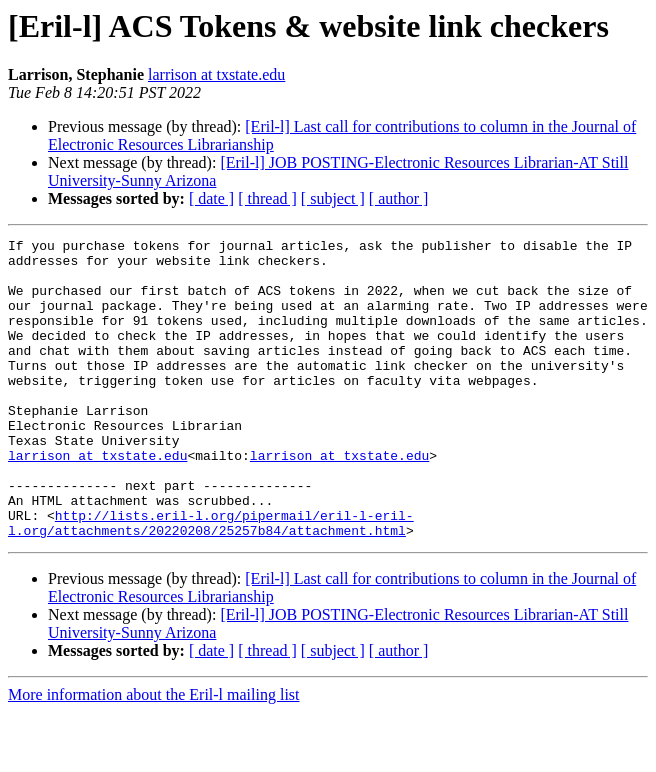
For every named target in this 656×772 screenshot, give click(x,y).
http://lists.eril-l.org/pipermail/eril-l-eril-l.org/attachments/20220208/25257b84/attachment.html (211, 581)
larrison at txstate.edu (216, 74)
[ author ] (399, 198)
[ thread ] (267, 198)
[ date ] (211, 198)
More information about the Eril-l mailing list (154, 754)
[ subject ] (333, 198)
